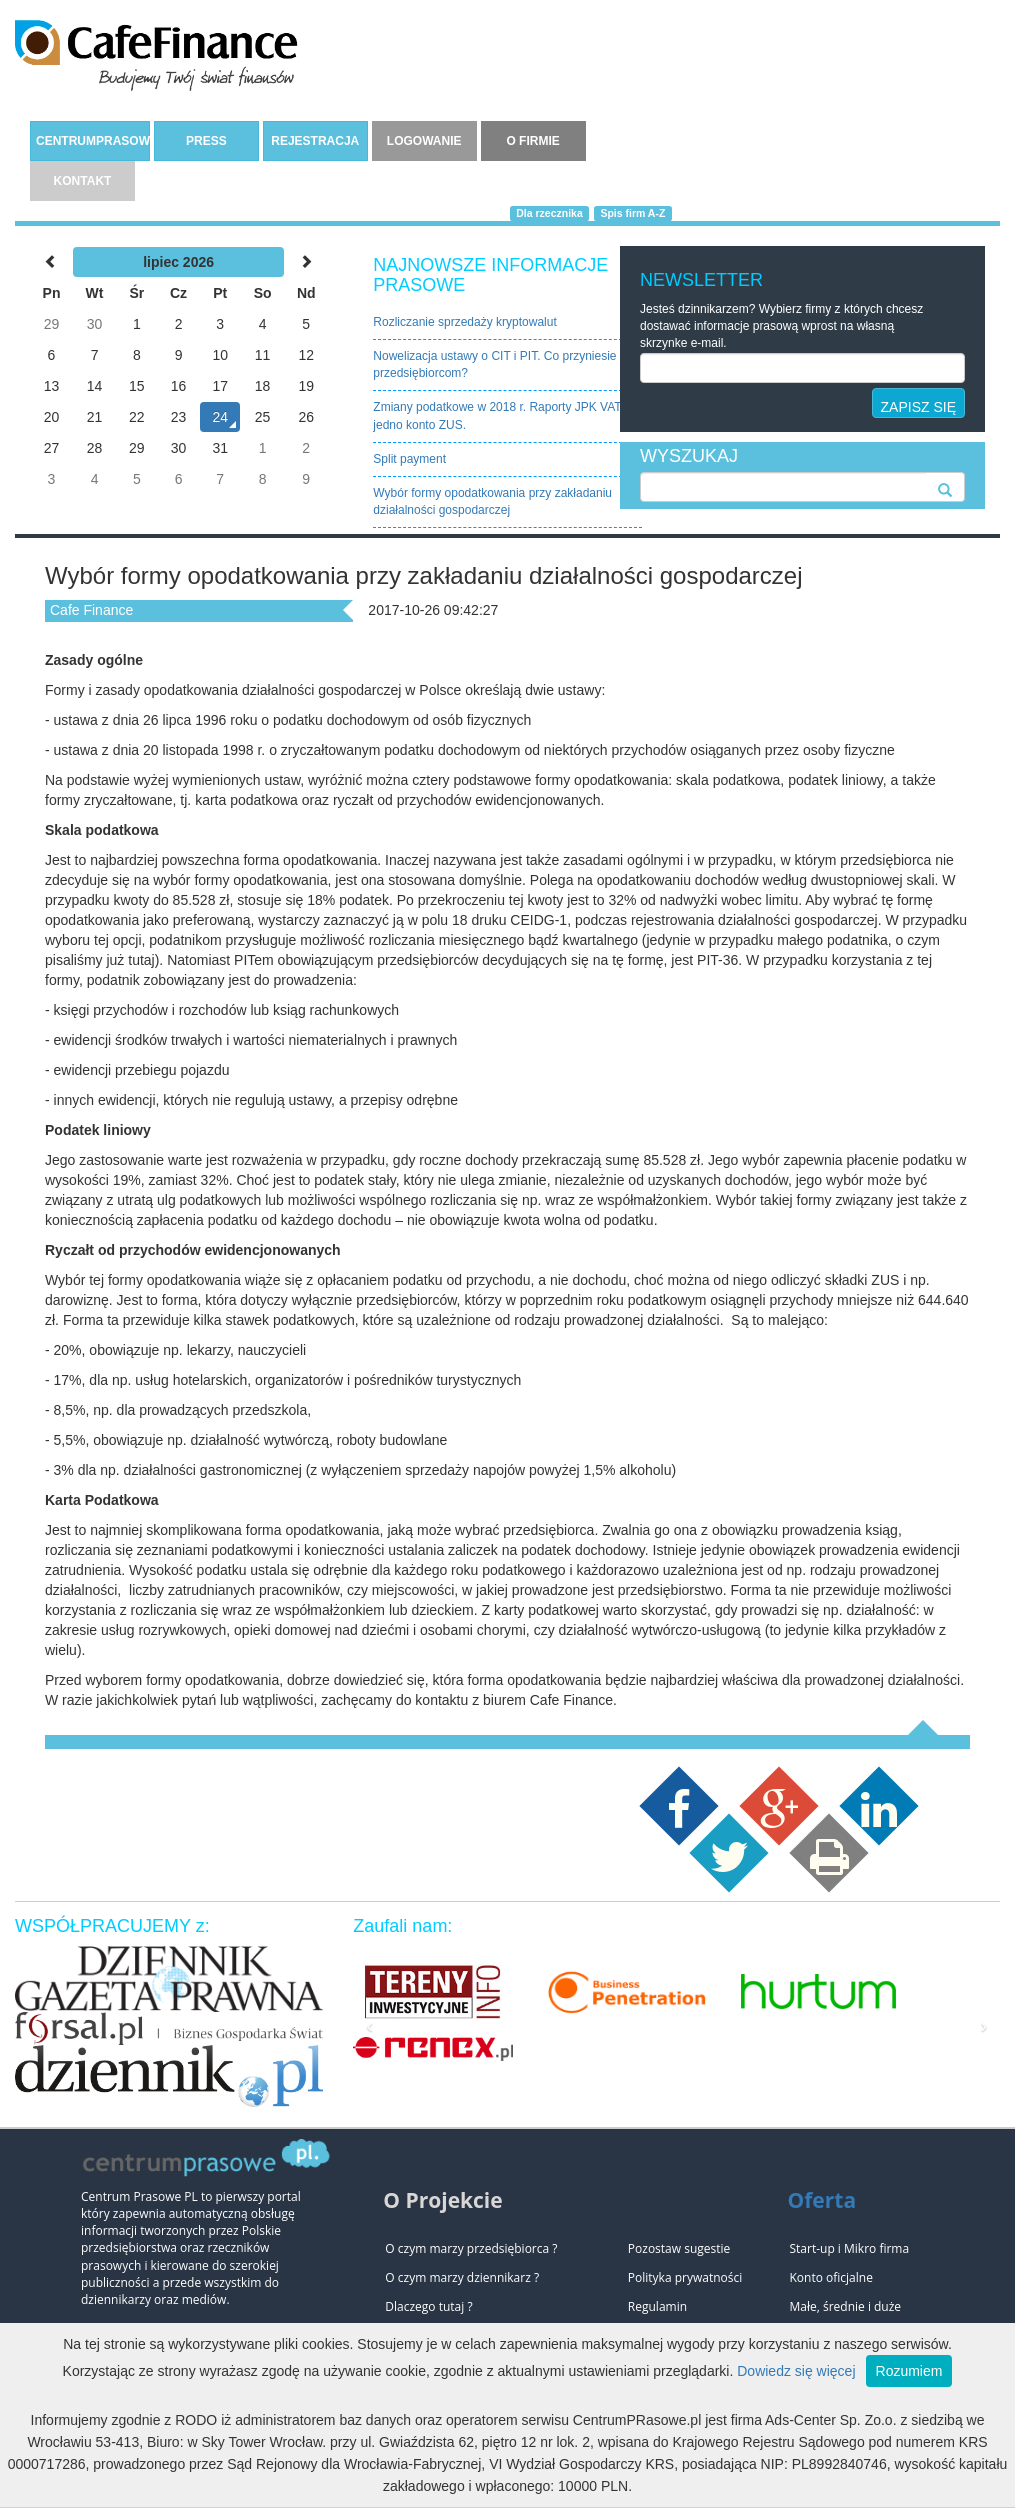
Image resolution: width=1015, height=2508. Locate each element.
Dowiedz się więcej (796, 2371)
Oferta (821, 2200)
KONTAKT (83, 181)
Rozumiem (909, 2371)
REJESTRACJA (315, 141)
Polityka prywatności (685, 2277)
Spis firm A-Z (632, 213)
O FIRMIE (532, 141)
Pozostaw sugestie (679, 2248)
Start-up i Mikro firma (849, 2248)
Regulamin (657, 2306)
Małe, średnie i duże (845, 2306)
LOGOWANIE (424, 141)
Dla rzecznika (549, 213)
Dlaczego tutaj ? (428, 2306)
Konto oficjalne (830, 2277)
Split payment (409, 459)
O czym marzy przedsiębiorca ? (471, 2248)
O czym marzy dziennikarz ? (462, 2277)
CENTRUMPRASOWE (93, 141)
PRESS (206, 141)
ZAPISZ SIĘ (918, 407)
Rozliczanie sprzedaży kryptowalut (464, 322)
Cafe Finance (91, 610)
